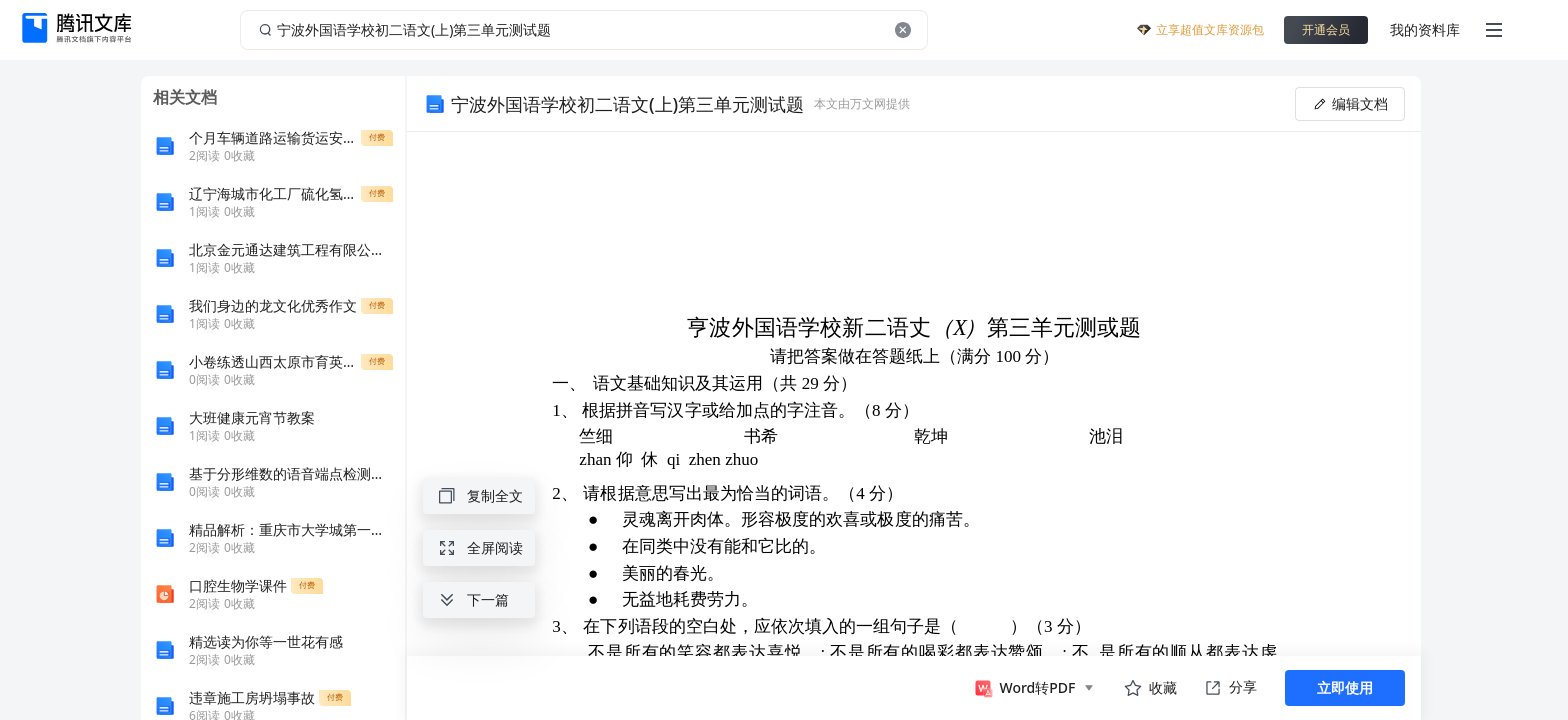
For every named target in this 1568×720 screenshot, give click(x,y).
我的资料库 (1425, 29)
